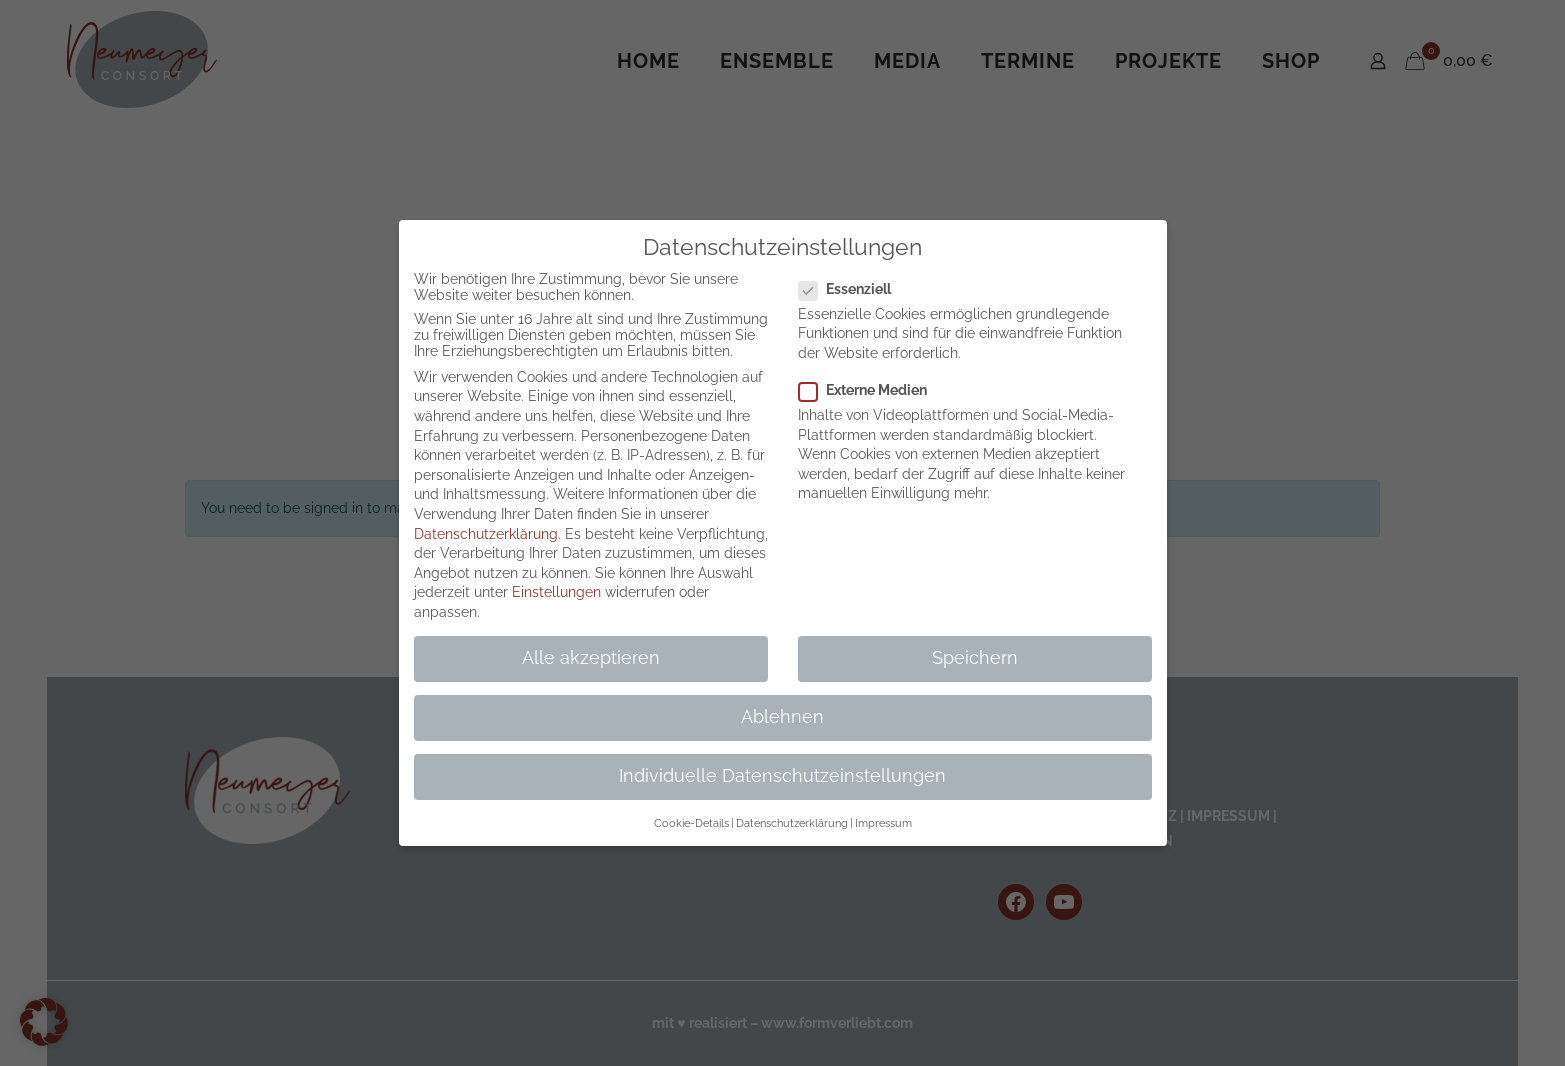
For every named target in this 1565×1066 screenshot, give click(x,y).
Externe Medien (871, 390)
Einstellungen (556, 592)
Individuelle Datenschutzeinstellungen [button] (782, 776)
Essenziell (853, 289)
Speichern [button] (975, 658)
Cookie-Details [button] (691, 823)
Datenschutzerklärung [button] (792, 823)
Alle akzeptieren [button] (591, 658)
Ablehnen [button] (782, 717)
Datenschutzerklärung (486, 534)
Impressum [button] (883, 823)
